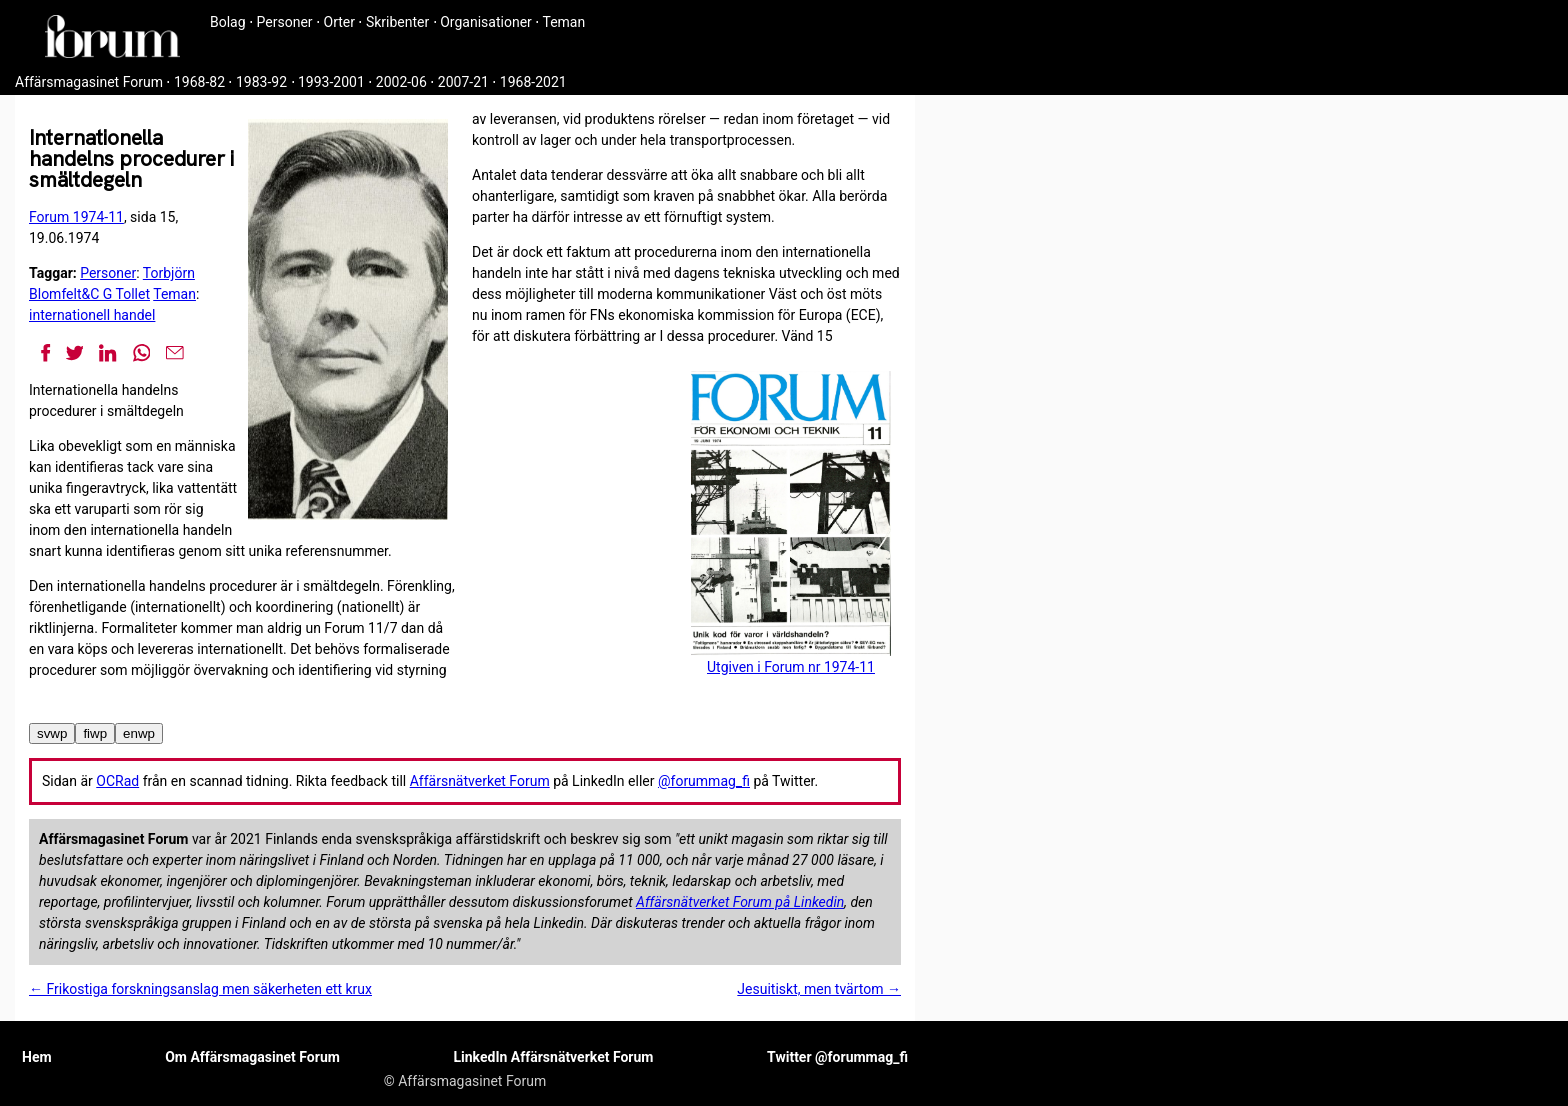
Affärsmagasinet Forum (89, 82)
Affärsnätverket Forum (480, 781)
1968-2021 (533, 82)
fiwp (95, 733)
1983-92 (261, 82)
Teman (563, 22)
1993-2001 (331, 82)
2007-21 (463, 82)
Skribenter (397, 22)
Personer (285, 22)
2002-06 (401, 82)
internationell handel (92, 315)
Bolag (228, 22)
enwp (139, 733)
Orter (339, 22)
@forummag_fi (704, 781)
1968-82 (199, 82)
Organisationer (486, 22)
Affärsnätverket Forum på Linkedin (740, 902)
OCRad (117, 781)
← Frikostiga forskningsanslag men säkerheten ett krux (200, 989)
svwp (52, 733)
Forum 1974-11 (76, 217)
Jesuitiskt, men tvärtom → (819, 989)
